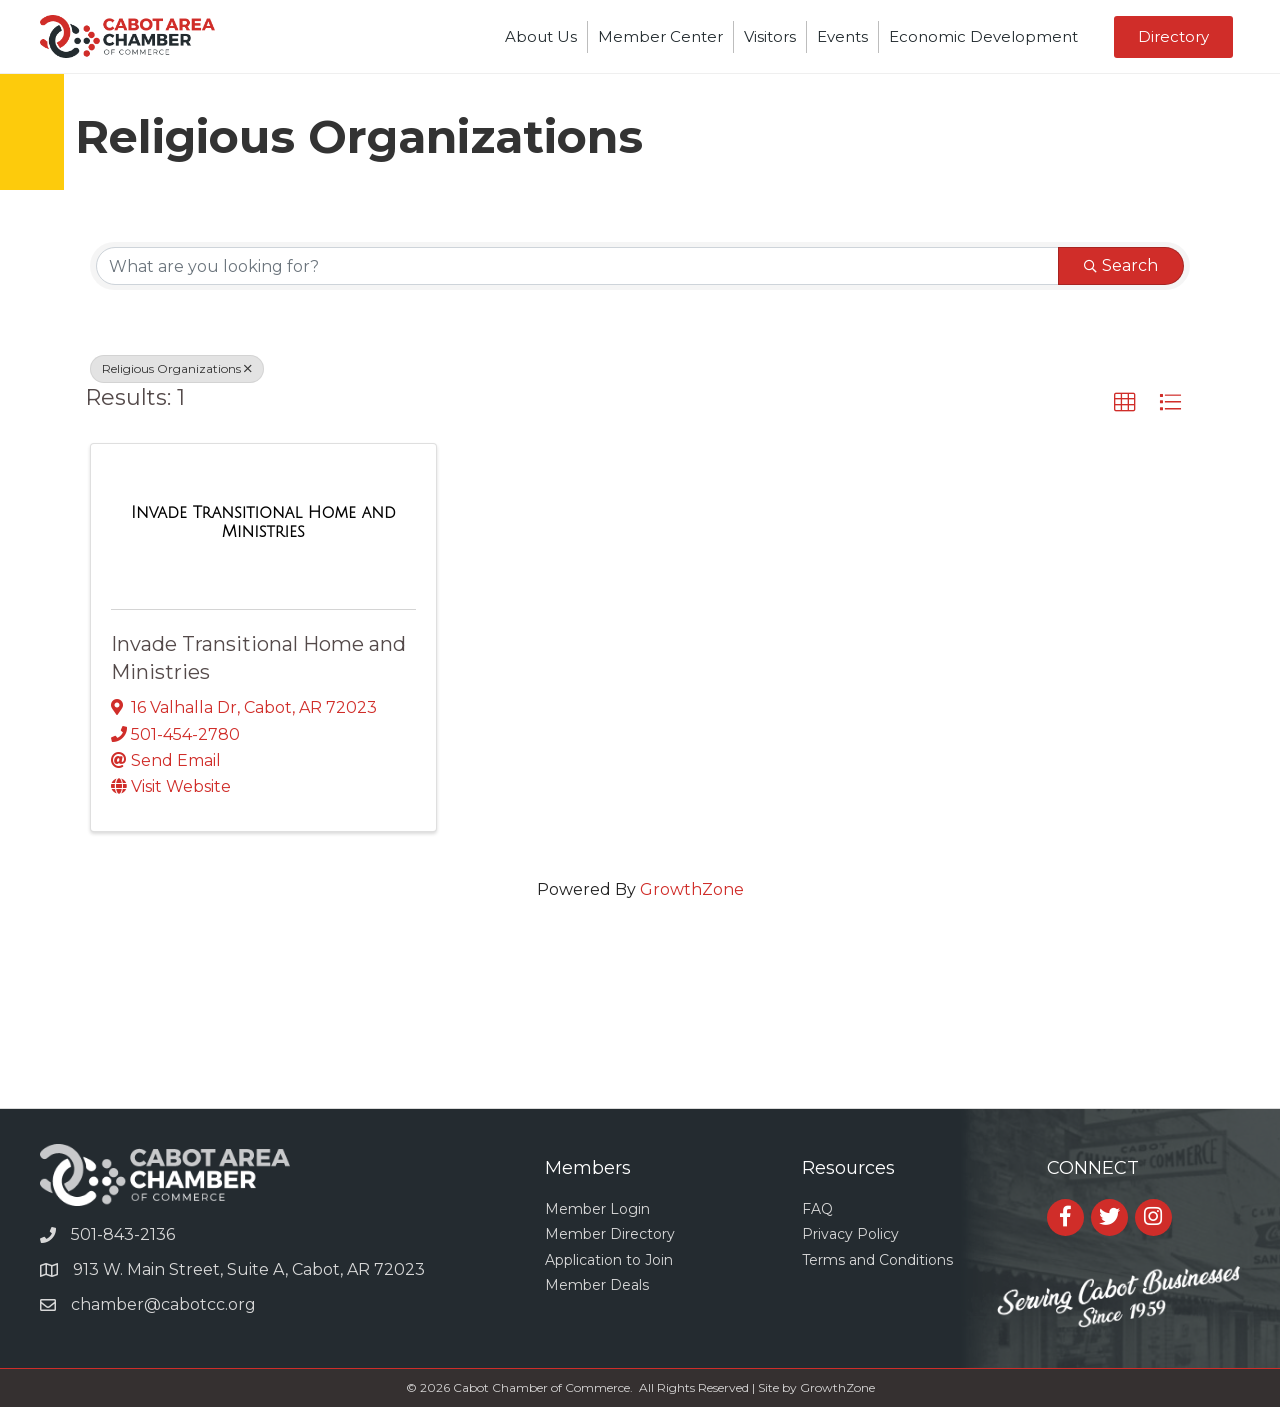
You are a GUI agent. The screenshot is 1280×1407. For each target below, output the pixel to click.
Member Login (597, 1209)
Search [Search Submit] (1121, 265)
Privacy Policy (850, 1234)
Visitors (770, 36)
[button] (1125, 403)
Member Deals (597, 1285)
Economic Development (983, 36)
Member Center (660, 36)
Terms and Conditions (877, 1260)
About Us (541, 36)
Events (842, 36)
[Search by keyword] (577, 266)
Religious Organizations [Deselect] (177, 368)
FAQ (817, 1209)
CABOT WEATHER (640, 1033)
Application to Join (609, 1260)
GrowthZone (692, 889)
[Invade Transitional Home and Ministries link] (263, 522)
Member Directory (610, 1234)
